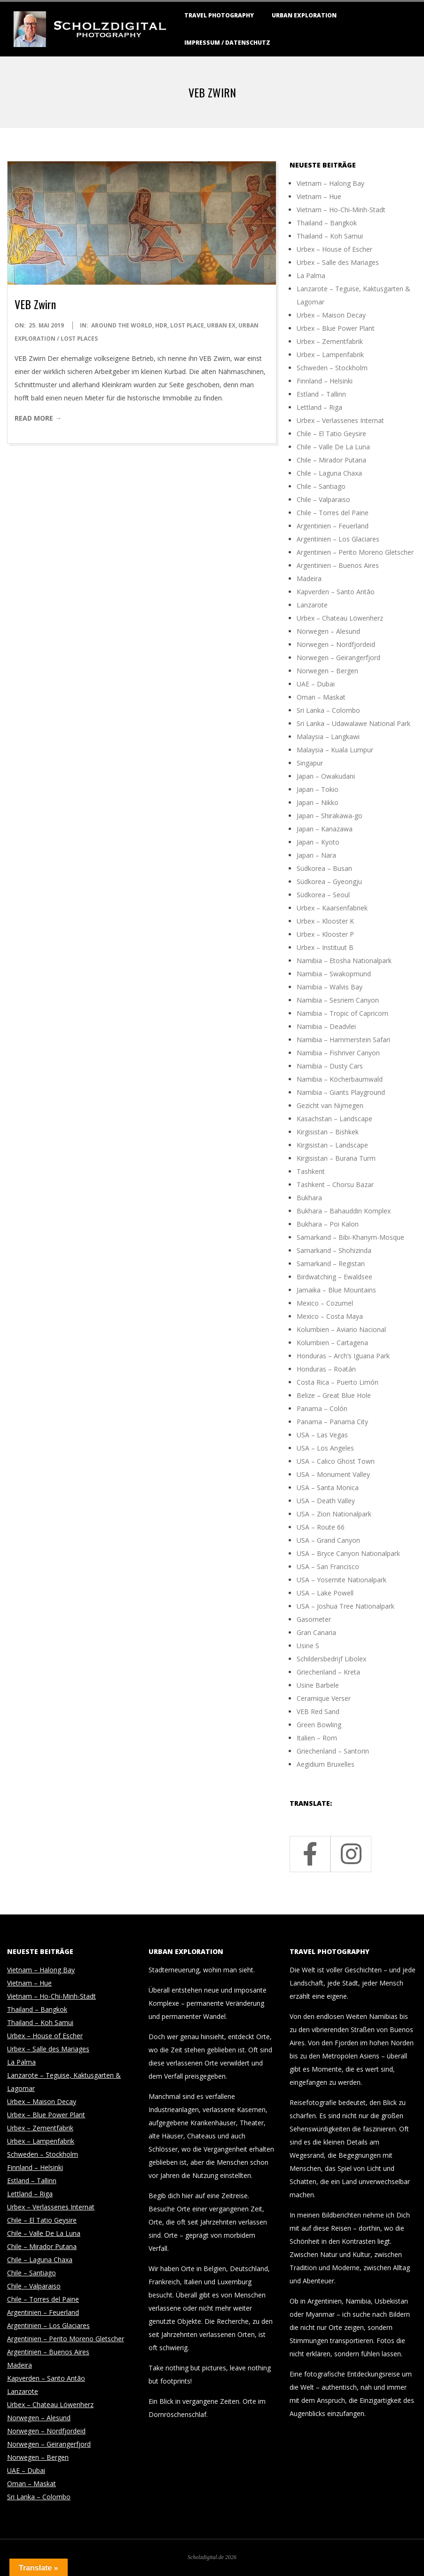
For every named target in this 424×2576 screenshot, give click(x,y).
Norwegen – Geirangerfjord (338, 657)
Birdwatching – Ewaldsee (334, 1276)
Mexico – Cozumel (325, 1303)
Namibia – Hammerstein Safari (343, 1039)
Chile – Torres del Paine (333, 512)
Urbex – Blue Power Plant (336, 328)
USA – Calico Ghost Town (336, 1461)
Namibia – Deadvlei (326, 1026)
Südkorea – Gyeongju (329, 881)
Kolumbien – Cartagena (332, 1342)
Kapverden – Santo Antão (336, 591)
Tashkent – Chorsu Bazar (335, 1184)
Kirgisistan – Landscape (332, 1144)
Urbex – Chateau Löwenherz (340, 618)
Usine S (308, 1645)
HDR (161, 325)
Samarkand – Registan (331, 1263)
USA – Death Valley (326, 1500)
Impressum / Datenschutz (227, 43)
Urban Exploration (304, 15)
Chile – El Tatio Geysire (331, 433)
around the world (121, 325)
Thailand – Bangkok (327, 222)
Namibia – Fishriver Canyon (338, 1052)
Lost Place (187, 325)
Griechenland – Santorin (333, 1751)
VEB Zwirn (35, 303)
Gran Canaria (316, 1632)
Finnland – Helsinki (325, 380)
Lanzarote (312, 604)
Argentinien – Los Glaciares (338, 538)
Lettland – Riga (319, 407)
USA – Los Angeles (325, 1448)
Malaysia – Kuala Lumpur (335, 749)
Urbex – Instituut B (325, 947)
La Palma (311, 275)
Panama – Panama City (332, 1421)
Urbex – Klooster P (325, 934)
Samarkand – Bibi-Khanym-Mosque (350, 1237)
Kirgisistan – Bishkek (328, 1131)
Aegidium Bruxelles (325, 1764)
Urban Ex (221, 325)
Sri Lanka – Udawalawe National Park (353, 723)
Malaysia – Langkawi (328, 736)
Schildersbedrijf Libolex (331, 1658)
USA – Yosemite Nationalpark (341, 1579)
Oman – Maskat (321, 697)
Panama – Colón (322, 1408)
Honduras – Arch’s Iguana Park (343, 1355)
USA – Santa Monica (328, 1487)
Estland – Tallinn (321, 394)
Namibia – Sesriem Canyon (338, 1000)
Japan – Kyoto (318, 841)
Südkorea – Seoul (323, 894)
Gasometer (314, 1619)
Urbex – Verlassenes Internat (340, 420)
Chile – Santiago (321, 486)
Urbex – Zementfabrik (330, 341)
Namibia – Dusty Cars (330, 1065)
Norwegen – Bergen (327, 670)
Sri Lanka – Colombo (328, 710)
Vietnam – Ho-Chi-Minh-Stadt (341, 209)
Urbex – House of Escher (334, 249)
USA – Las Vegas (322, 1434)
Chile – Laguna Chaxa (329, 473)
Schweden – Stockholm (332, 367)
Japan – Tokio (317, 789)
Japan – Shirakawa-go (329, 815)
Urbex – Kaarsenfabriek (332, 907)
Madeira (309, 578)
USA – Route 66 (321, 1527)
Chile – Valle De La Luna (333, 446)
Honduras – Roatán (326, 1368)
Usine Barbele (318, 1685)
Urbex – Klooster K (325, 921)
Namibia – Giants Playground (341, 1092)
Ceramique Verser (324, 1698)
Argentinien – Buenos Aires (338, 565)
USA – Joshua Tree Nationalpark (345, 1606)
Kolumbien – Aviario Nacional (341, 1329)
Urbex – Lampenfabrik (330, 354)
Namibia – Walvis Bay (329, 986)
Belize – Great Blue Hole (334, 1395)
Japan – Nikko (317, 802)
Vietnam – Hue (319, 196)
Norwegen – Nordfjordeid (336, 644)
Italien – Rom (317, 1737)
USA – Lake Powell (325, 1592)
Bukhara (309, 1197)
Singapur (310, 762)
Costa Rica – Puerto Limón (337, 1382)
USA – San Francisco (328, 1566)
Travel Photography (219, 15)
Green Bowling (319, 1724)
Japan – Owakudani (326, 776)
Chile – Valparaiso (323, 499)
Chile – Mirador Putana (331, 459)
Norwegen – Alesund (328, 631)
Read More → (38, 418)
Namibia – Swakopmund (334, 973)
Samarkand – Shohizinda (334, 1250)
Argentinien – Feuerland (333, 525)
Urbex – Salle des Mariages (338, 262)
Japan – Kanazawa (325, 828)
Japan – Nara (316, 855)
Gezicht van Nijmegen (330, 1105)
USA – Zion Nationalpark (334, 1513)
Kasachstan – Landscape (334, 1118)
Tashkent (311, 1171)
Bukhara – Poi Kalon (328, 1224)
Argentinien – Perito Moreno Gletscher (355, 552)
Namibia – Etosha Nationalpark (344, 960)
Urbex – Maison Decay (331, 315)
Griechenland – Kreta (328, 1671)
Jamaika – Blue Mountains (336, 1289)
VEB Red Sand (318, 1711)
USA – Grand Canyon (328, 1540)
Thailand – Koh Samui (330, 235)
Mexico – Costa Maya (330, 1316)
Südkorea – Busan (324, 868)
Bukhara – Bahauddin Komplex (344, 1210)
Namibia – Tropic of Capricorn (342, 1013)
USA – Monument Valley (333, 1474)
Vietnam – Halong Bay (330, 183)
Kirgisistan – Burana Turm (336, 1158)
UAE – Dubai (316, 683)
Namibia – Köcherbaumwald (340, 1079)
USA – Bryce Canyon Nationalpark (348, 1553)
